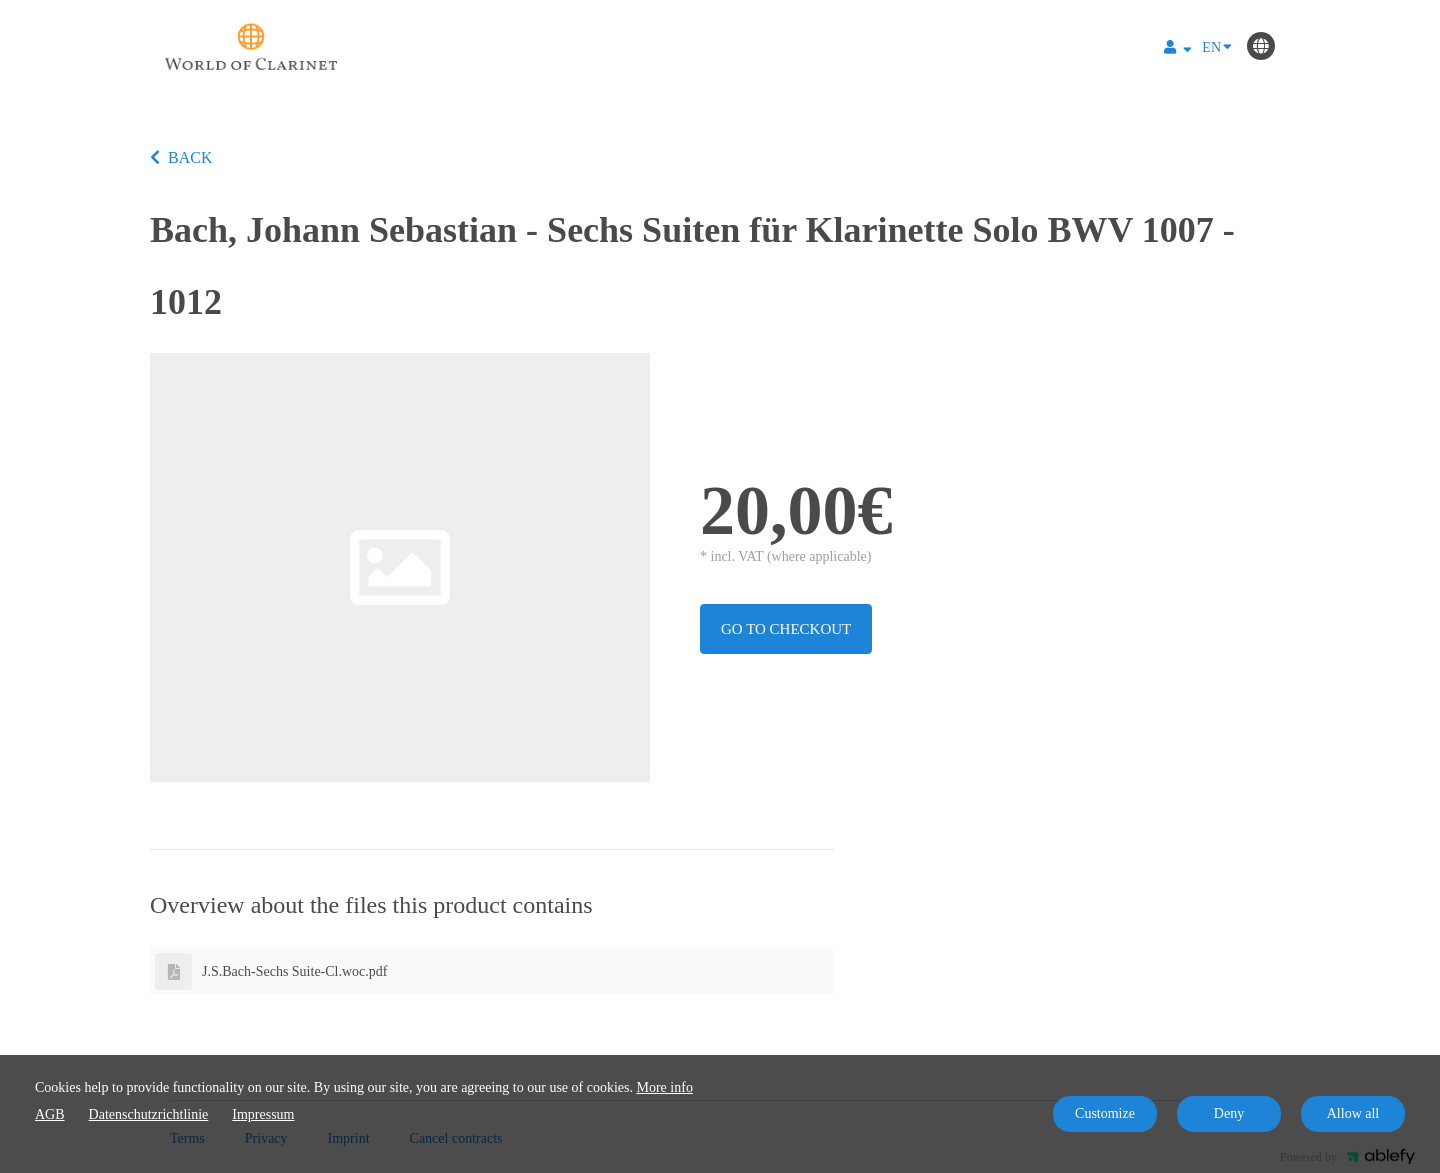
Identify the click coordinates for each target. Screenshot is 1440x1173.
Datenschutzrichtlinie (149, 1114)
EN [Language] (1217, 46)
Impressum (263, 1114)
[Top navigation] (1178, 50)
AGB (50, 1114)
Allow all (1353, 1113)
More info (665, 1087)
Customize (1105, 1113)
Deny (1229, 1113)
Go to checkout (786, 629)
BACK (181, 157)
